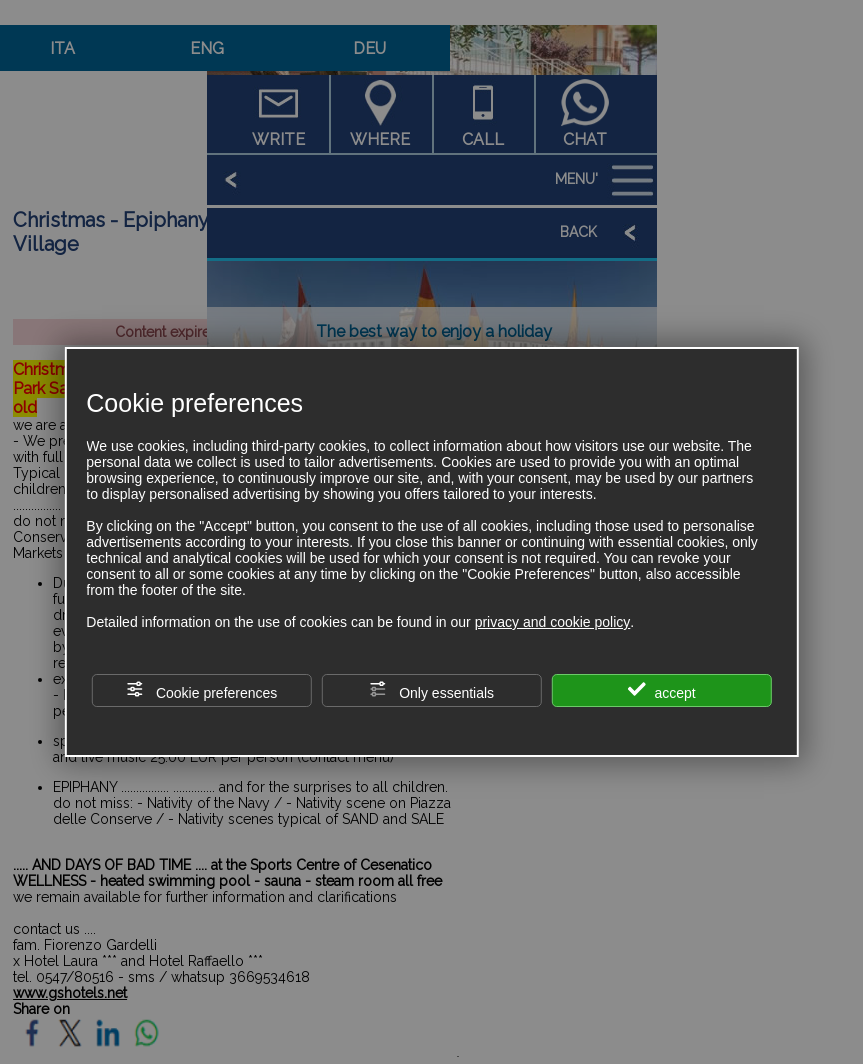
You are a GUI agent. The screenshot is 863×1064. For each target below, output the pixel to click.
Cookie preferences (201, 690)
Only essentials (431, 690)
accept (662, 690)
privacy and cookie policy (553, 622)
